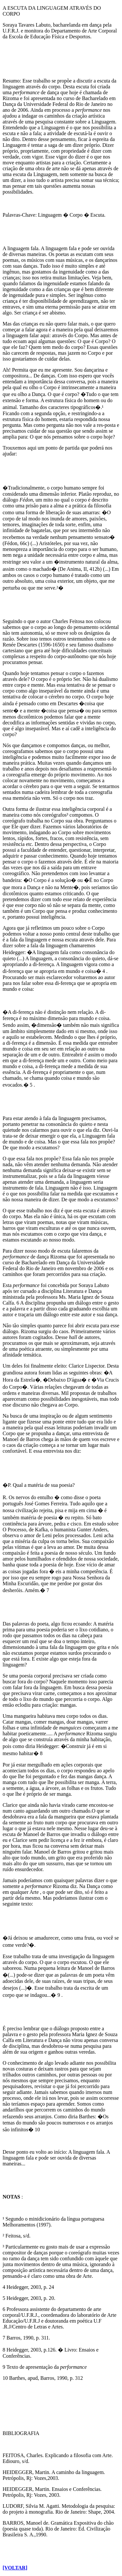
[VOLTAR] (15, 2567)
